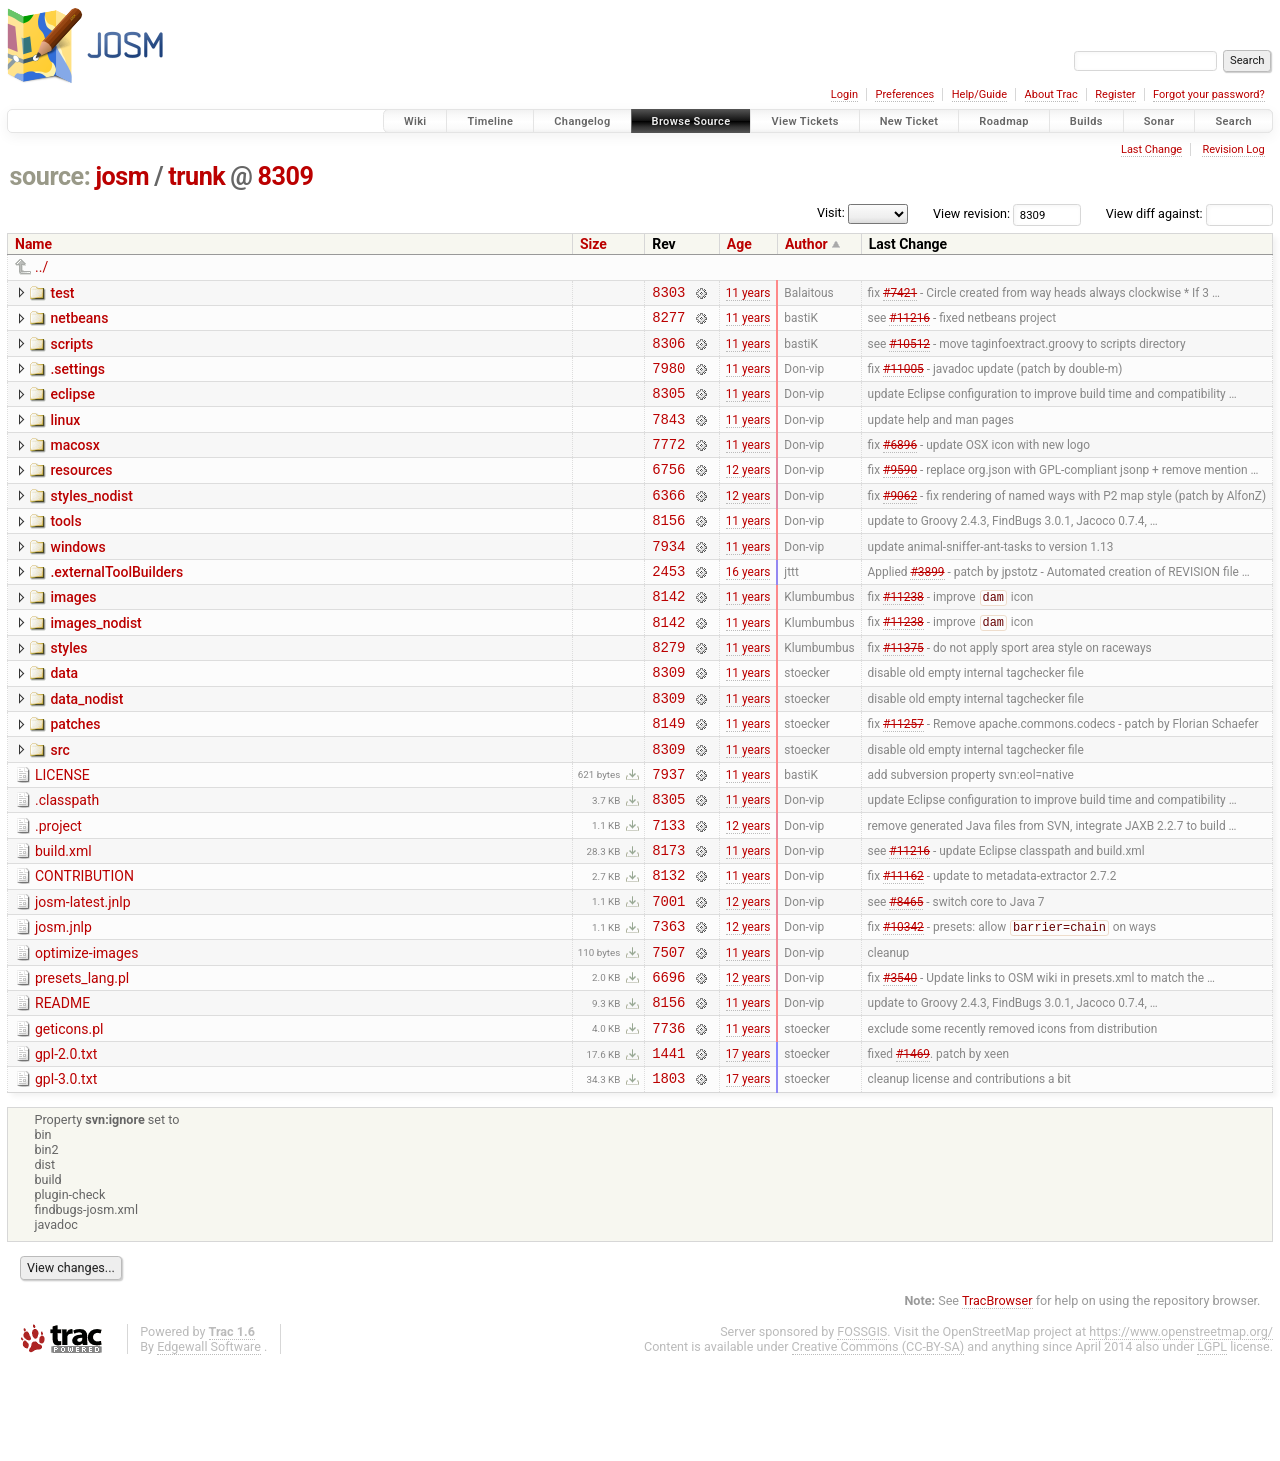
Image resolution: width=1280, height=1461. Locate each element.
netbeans (79, 321)
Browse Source (691, 121)
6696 (668, 1060)
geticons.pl (69, 1116)
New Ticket (909, 121)
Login (844, 94)
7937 (668, 833)
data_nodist (86, 747)
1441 (668, 1145)
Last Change (1151, 149)
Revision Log (1233, 149)
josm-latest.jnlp (83, 974)
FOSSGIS (862, 1427)
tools (65, 548)
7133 (668, 890)
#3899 (927, 606)
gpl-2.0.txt (66, 1144)
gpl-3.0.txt (66, 1172)
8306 (668, 351)
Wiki (415, 121)
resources (81, 491)
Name (33, 244)
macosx (74, 463)
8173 (668, 918)
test (62, 293)
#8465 (906, 975)
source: (50, 176)
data (64, 718)
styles (68, 690)
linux (65, 435)
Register (1115, 94)
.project (58, 889)
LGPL (1212, 1442)
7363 (668, 1003)
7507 (668, 1032)
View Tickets (804, 121)
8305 (668, 407)
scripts (71, 350)
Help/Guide (979, 94)
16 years (748, 606)
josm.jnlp (63, 1002)
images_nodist (95, 662)
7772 (668, 464)
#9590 (900, 493)
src (59, 804)
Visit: (831, 212)
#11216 (909, 323)
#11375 (903, 692)
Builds (1086, 121)
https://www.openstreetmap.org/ (1181, 1427)
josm (122, 176)
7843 (668, 436)
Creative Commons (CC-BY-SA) (878, 1442)
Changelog (582, 121)
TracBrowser (997, 1396)
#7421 (900, 294)
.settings (77, 378)
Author (806, 244)
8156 (668, 549)
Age (739, 244)
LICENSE (62, 832)
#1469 (913, 1146)
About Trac (1051, 94)
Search (1233, 121)
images (73, 633)
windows (77, 577)
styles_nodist (91, 520)
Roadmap (1004, 121)
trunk (196, 176)
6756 (668, 492)
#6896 (900, 465)
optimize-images (86, 1031)
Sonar (1159, 121)
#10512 (909, 351)
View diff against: (1189, 213)
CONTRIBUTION (84, 945)
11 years (748, 294)
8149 (668, 776)
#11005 (903, 379)
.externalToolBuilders (116, 605)
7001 (668, 975)
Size (593, 244)
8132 (668, 946)
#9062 (900, 521)
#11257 (903, 777)
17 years (748, 1146)
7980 (668, 379)
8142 (668, 634)
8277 (668, 322)
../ (41, 267)
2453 (668, 606)
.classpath (67, 860)
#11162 (903, 947)
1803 (668, 1173)
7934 (668, 578)
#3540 (900, 1060)
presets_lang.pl (82, 1059)
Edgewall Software (209, 1442)
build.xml (63, 917)
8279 (668, 691)
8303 (668, 294)
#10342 (903, 1005)
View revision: (971, 213)
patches (75, 775)
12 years (748, 493)
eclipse (72, 406)
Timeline (490, 121)
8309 (286, 176)
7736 (668, 1117)
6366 (668, 521)
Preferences (904, 94)
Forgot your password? (1209, 94)
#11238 (903, 636)
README (62, 1087)
